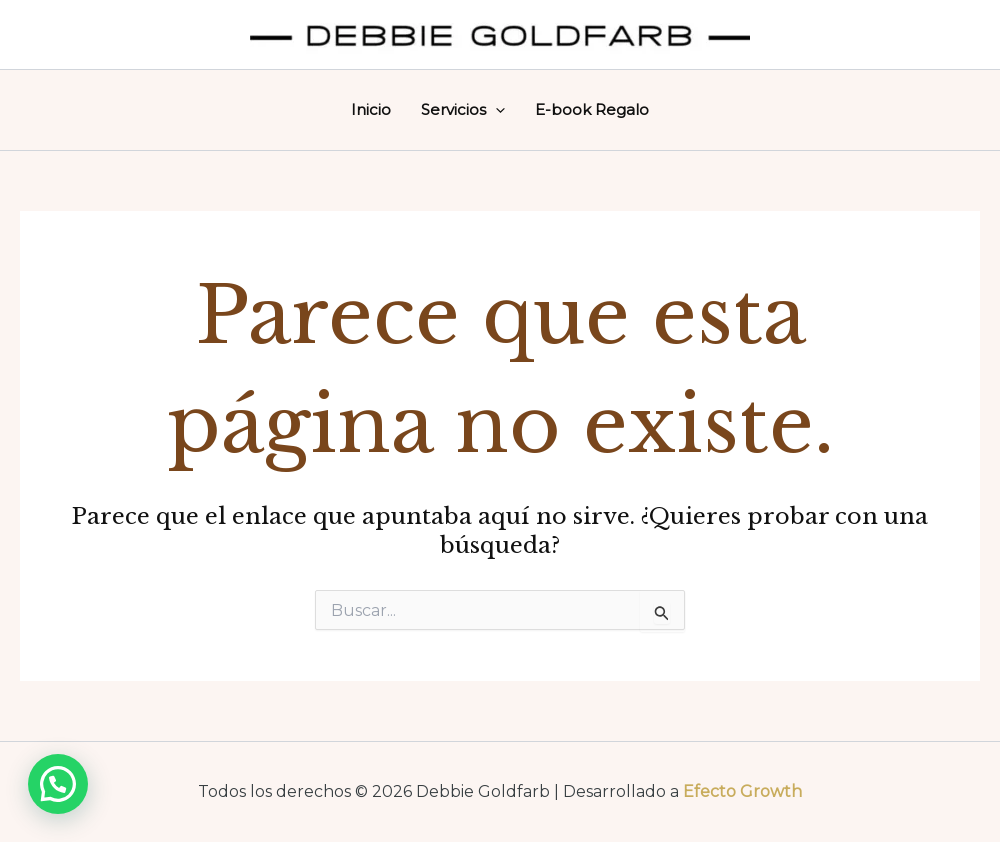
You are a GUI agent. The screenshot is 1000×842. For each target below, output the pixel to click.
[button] (58, 784)
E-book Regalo (592, 109)
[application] (495, 110)
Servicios (463, 110)
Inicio (371, 109)
